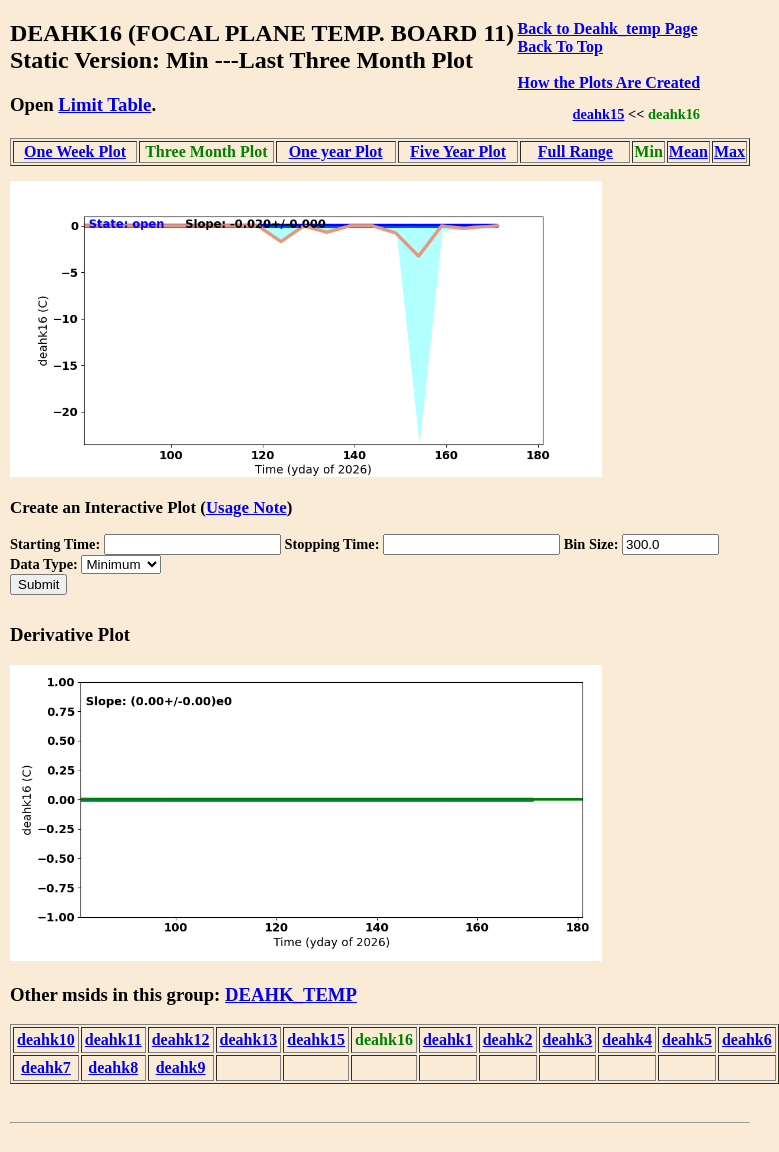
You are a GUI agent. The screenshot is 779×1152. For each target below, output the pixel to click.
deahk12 (181, 1039)
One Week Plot (75, 151)
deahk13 (249, 1039)
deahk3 (568, 1039)
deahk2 (508, 1039)
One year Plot (336, 151)
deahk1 (448, 1039)
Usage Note (246, 507)
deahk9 (181, 1067)
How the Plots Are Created (609, 82)
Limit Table (104, 104)
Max (729, 151)
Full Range (575, 151)
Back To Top (560, 46)
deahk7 (46, 1067)
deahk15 (598, 114)
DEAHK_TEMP (291, 994)
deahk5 (687, 1039)
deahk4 (627, 1039)
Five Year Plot (458, 151)
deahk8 (113, 1067)
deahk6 (747, 1039)
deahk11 (113, 1039)
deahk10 (46, 1039)
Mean (688, 151)
